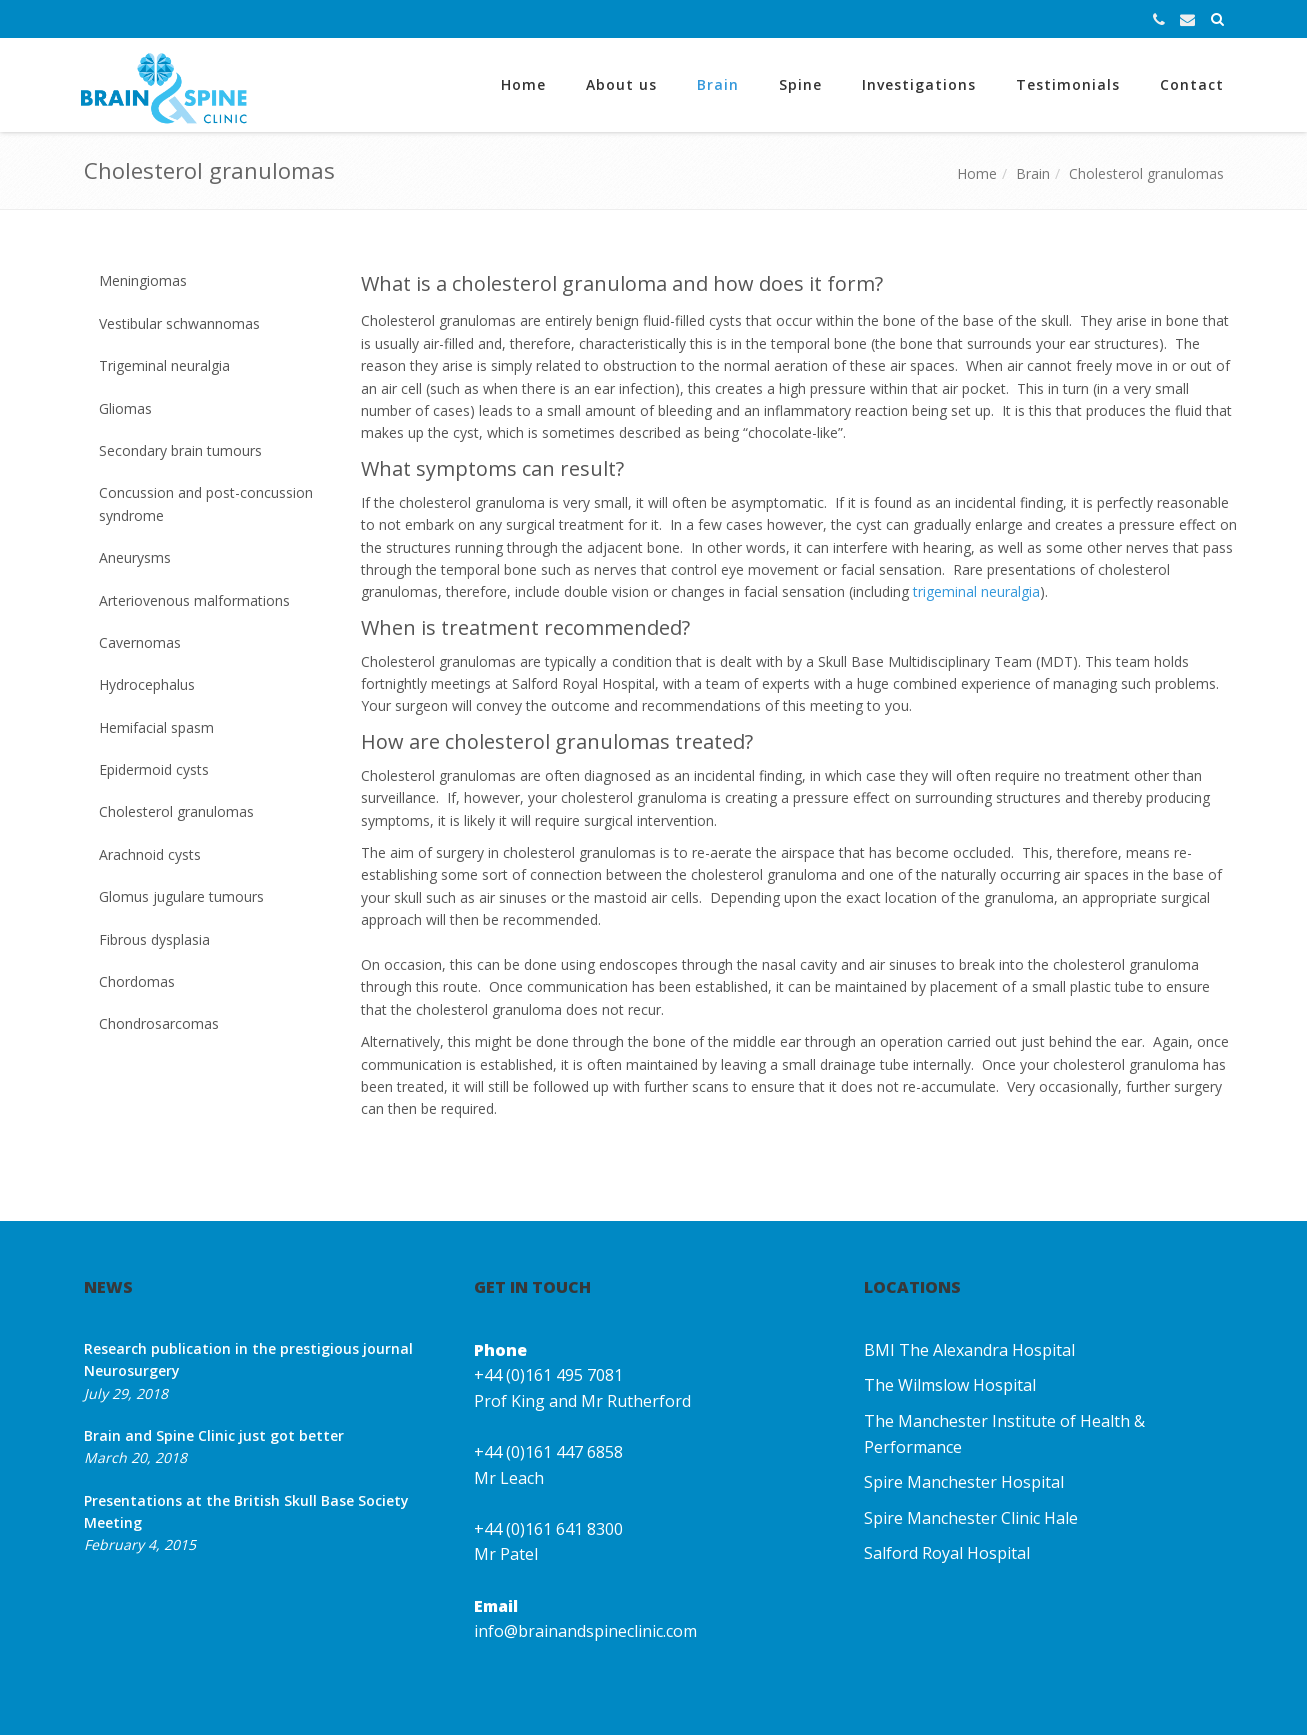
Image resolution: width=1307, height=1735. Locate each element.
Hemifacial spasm (156, 727)
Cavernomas (140, 642)
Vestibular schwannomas (179, 323)
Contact (1192, 84)
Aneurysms (135, 557)
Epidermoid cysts (154, 769)
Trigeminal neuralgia (164, 365)
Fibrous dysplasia (154, 939)
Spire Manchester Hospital (964, 1482)
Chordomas (137, 981)
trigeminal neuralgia (976, 591)
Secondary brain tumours (180, 450)
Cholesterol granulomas (1146, 173)
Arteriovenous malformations (194, 600)
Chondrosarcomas (159, 1023)
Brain (718, 84)
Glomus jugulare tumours (181, 896)
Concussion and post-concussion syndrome (206, 503)
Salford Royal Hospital (947, 1553)
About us (621, 84)
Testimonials (1068, 84)
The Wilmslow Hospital (950, 1385)
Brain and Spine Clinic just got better (214, 1435)
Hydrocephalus (147, 684)
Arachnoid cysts (150, 854)
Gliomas (125, 408)
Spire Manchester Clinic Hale (971, 1518)
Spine (800, 84)
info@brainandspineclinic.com (585, 1631)
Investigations (919, 84)
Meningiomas (143, 280)
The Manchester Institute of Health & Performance (1004, 1434)
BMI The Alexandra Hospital (969, 1350)
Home (523, 84)
